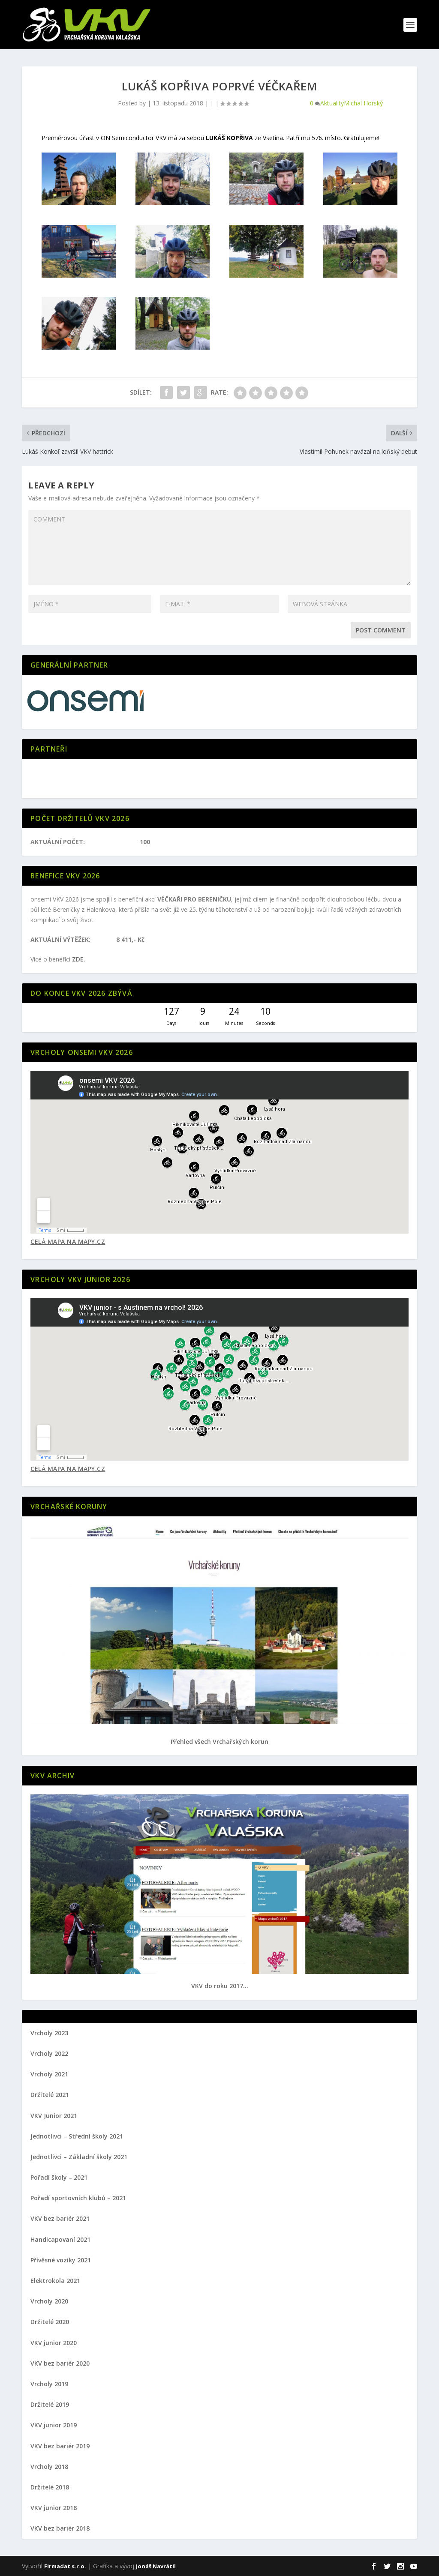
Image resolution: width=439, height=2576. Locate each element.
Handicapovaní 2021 (60, 2239)
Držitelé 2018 (49, 2487)
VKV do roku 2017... (219, 1986)
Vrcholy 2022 (49, 2053)
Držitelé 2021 (49, 2095)
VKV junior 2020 (53, 2343)
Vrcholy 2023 (49, 2033)
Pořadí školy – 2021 (58, 2177)
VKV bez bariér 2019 (60, 2446)
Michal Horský (363, 103)
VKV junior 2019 (53, 2425)
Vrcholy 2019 (49, 2384)
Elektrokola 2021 (55, 2280)
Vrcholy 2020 (49, 2301)
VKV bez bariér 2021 (60, 2218)
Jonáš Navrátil (156, 2566)
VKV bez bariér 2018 (60, 2528)
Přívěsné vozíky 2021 (60, 2260)
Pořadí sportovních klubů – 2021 (78, 2198)
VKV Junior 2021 (53, 2116)
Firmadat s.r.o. (65, 2566)
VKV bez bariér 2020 (60, 2363)
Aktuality (332, 103)
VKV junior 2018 (53, 2508)
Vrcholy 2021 (49, 2074)
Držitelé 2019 (49, 2404)
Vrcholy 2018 (49, 2466)
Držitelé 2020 (49, 2322)
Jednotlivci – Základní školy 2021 (78, 2157)
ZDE (78, 959)
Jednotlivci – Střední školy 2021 (76, 2136)
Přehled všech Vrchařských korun (219, 1741)
